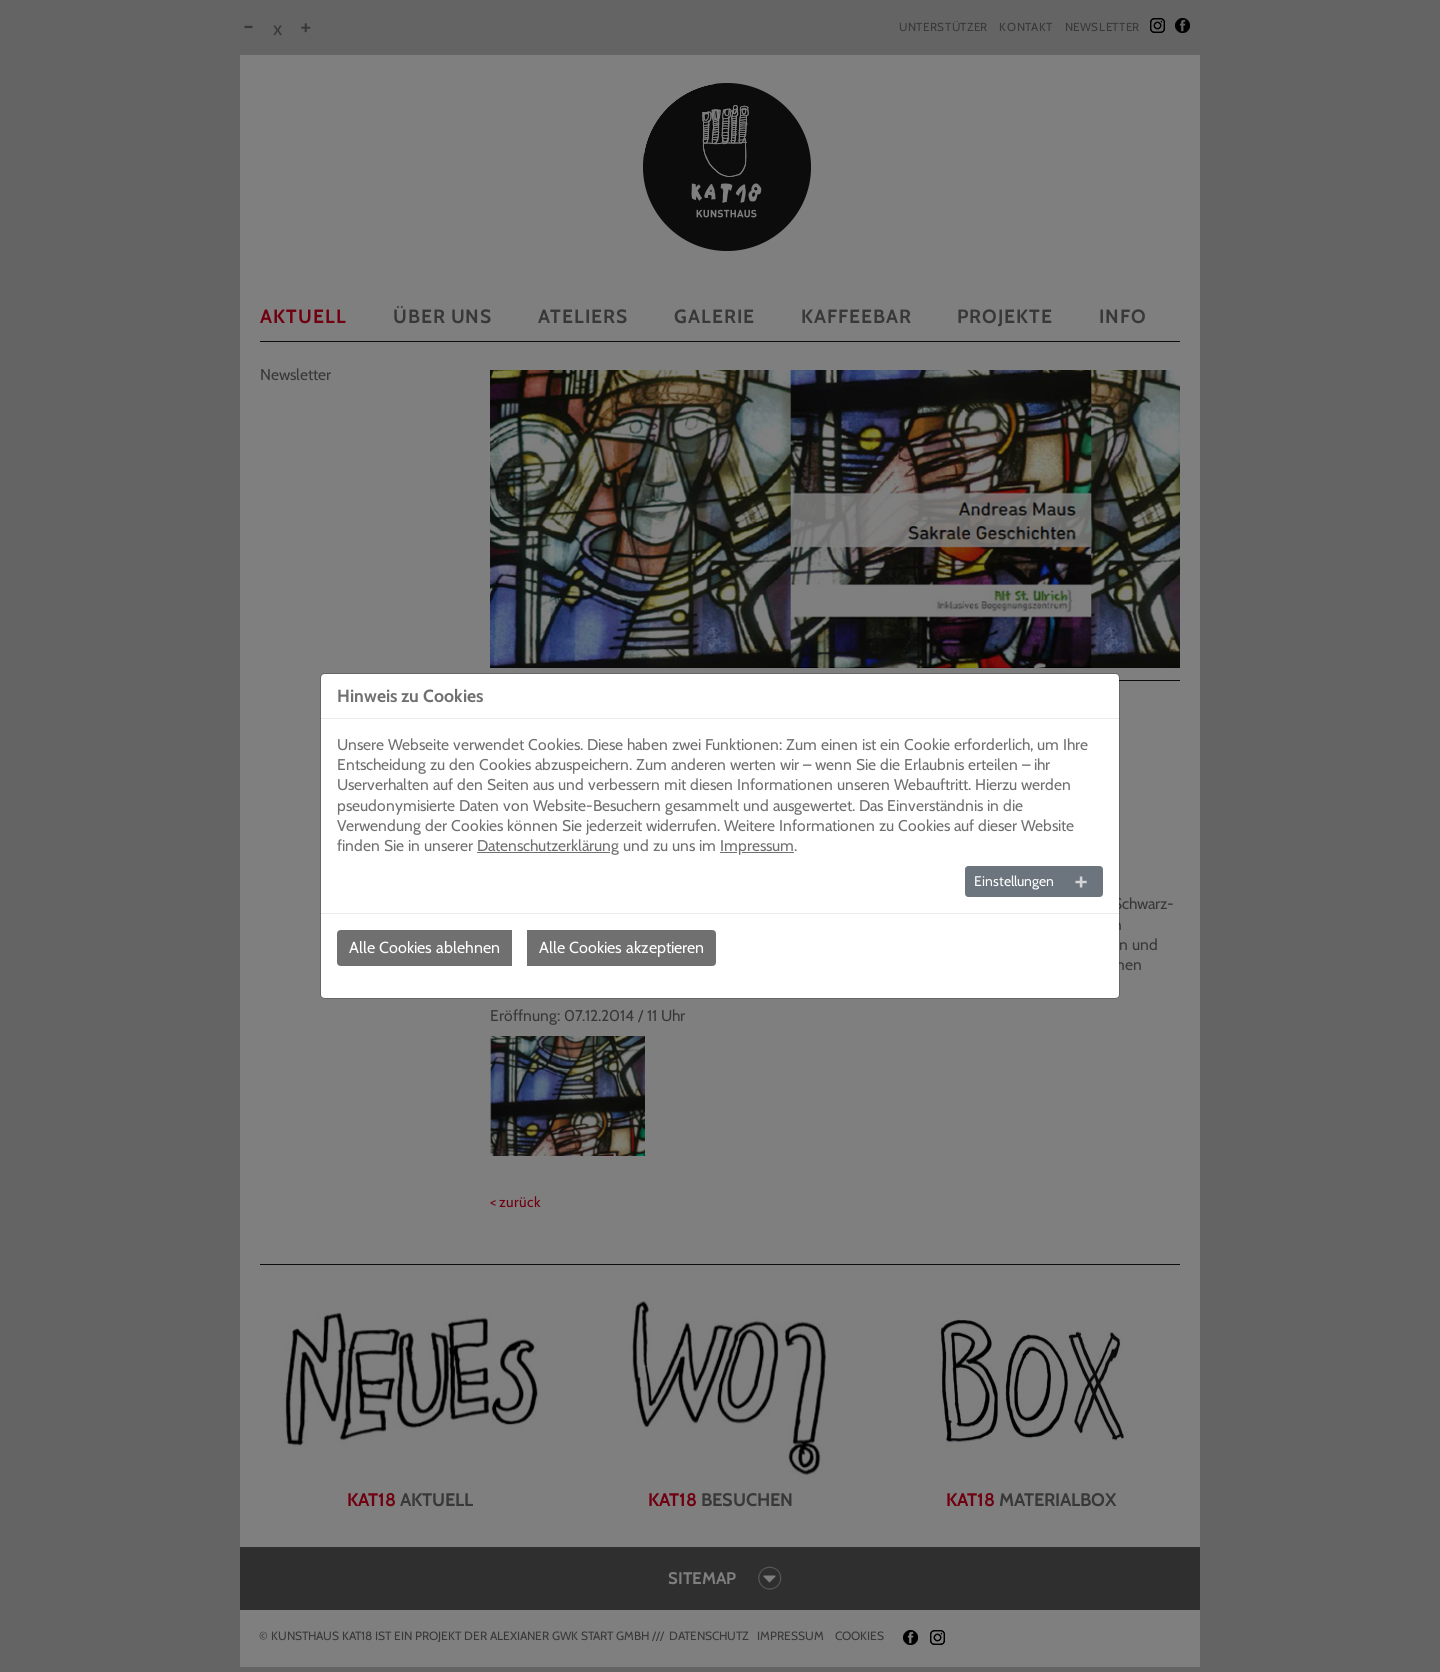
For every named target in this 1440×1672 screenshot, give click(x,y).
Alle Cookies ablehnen (424, 947)
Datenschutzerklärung (548, 845)
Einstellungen (1014, 881)
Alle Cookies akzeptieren (621, 947)
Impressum (757, 845)
